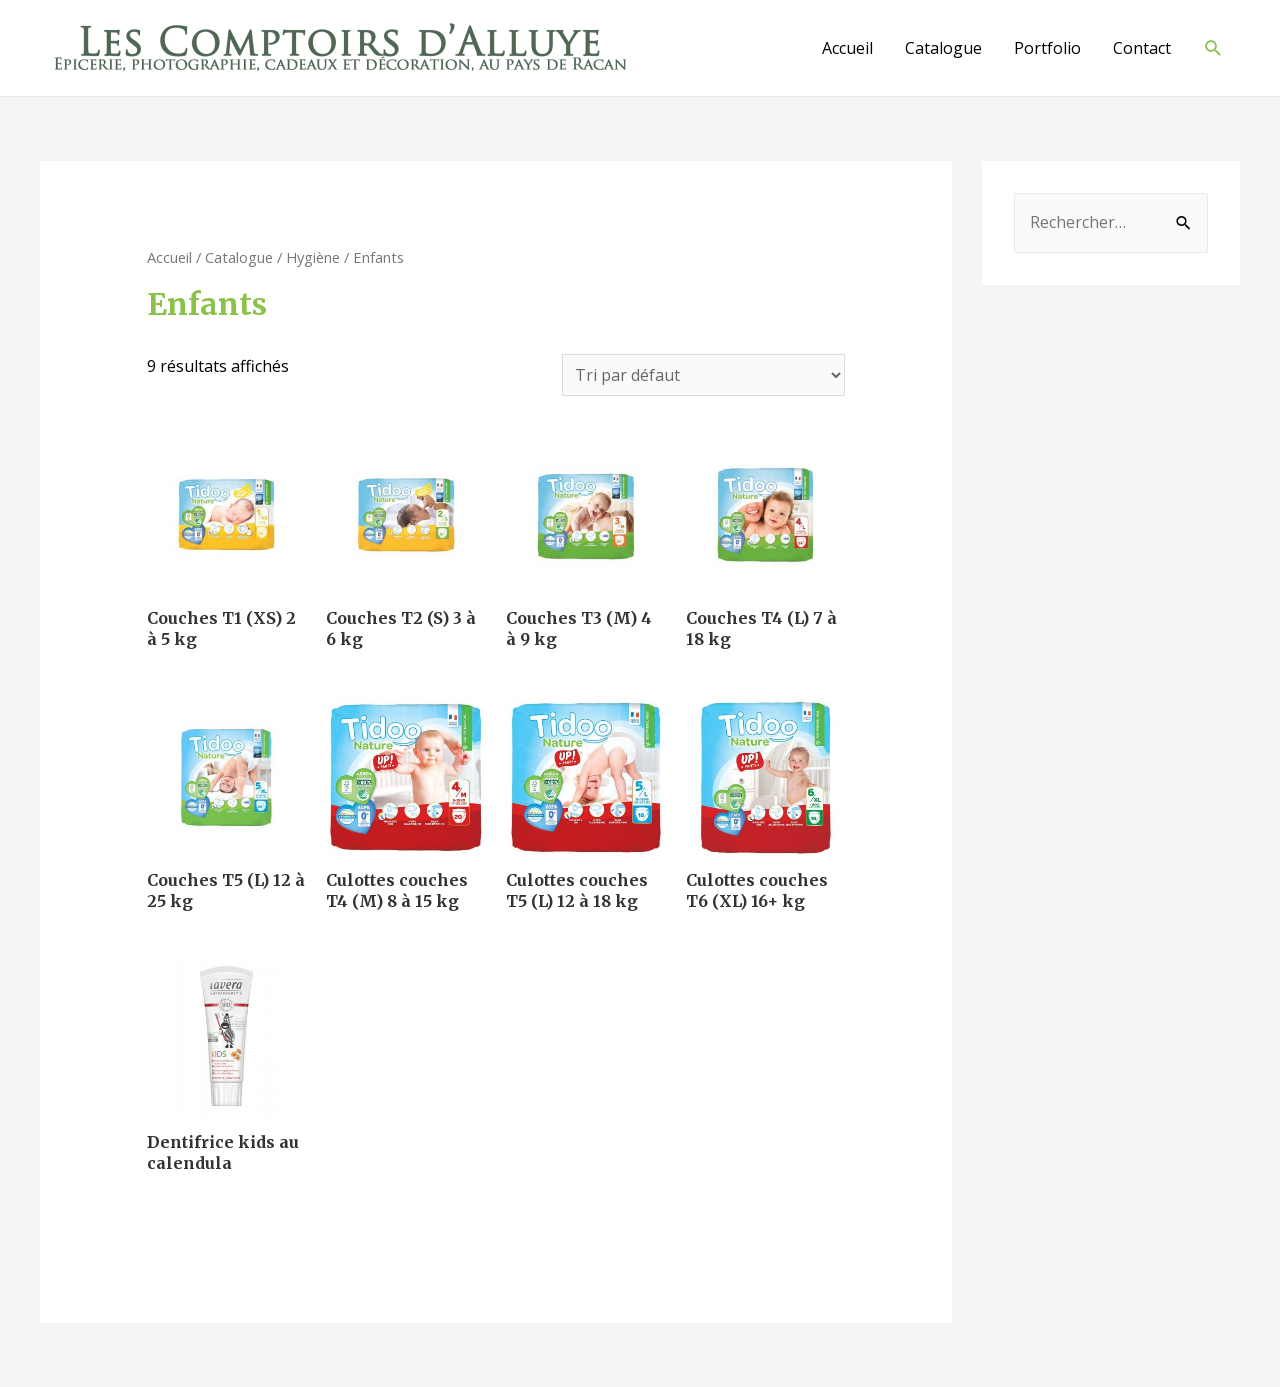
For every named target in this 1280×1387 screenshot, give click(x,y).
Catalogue (943, 48)
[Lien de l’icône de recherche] (1213, 48)
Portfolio (1047, 48)
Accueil (847, 48)
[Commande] (703, 375)
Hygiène (313, 257)
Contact (1142, 48)
